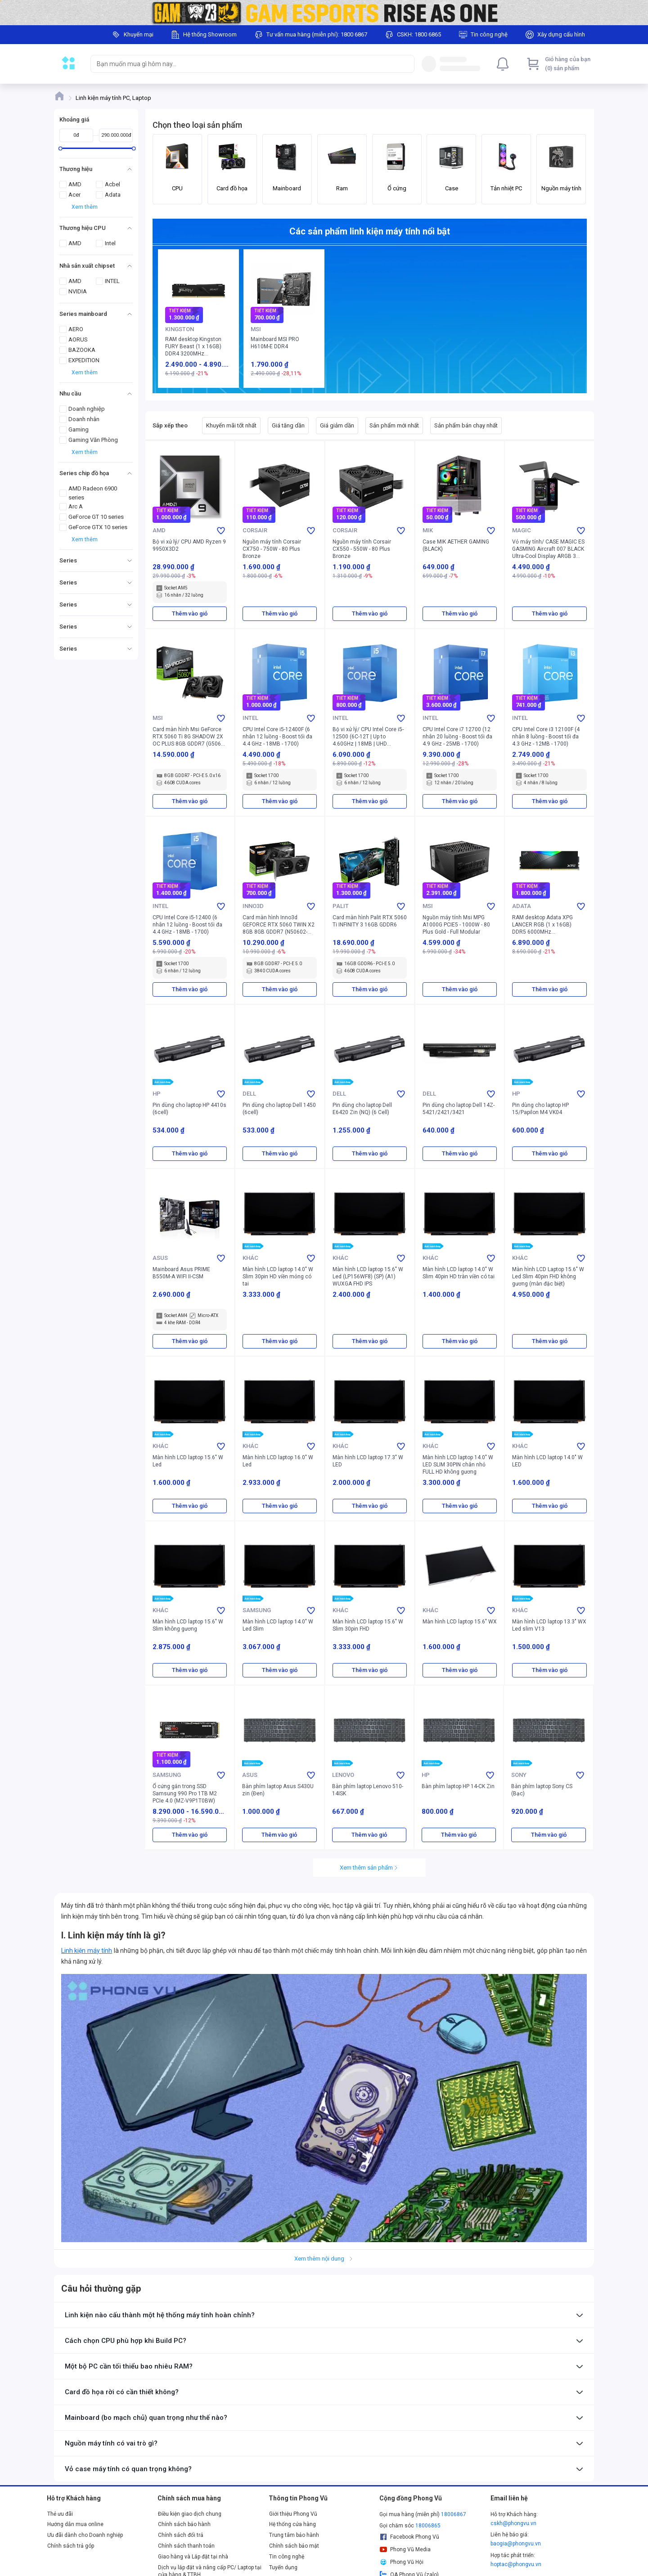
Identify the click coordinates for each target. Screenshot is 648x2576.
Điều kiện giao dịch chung (189, 2514)
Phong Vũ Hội (401, 2562)
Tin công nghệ (286, 2557)
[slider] (60, 148)
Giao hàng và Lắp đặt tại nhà (193, 2557)
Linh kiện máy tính (86, 1950)
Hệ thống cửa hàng (292, 2524)
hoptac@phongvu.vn (515, 2564)
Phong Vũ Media (405, 2549)
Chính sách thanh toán (186, 2546)
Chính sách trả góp (70, 2546)
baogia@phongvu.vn (515, 2543)
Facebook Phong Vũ (409, 2536)
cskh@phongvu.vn (513, 2523)
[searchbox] (244, 64)
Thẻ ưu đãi (60, 2514)
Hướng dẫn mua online (75, 2524)
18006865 (428, 2525)
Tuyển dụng (283, 2567)
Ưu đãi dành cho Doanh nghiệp (85, 2535)
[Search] (405, 64)
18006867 (453, 2514)
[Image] (324, 12)
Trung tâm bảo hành (294, 2535)
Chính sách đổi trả (180, 2535)
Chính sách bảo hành (184, 2524)
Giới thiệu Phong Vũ (293, 2514)
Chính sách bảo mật (294, 2546)
